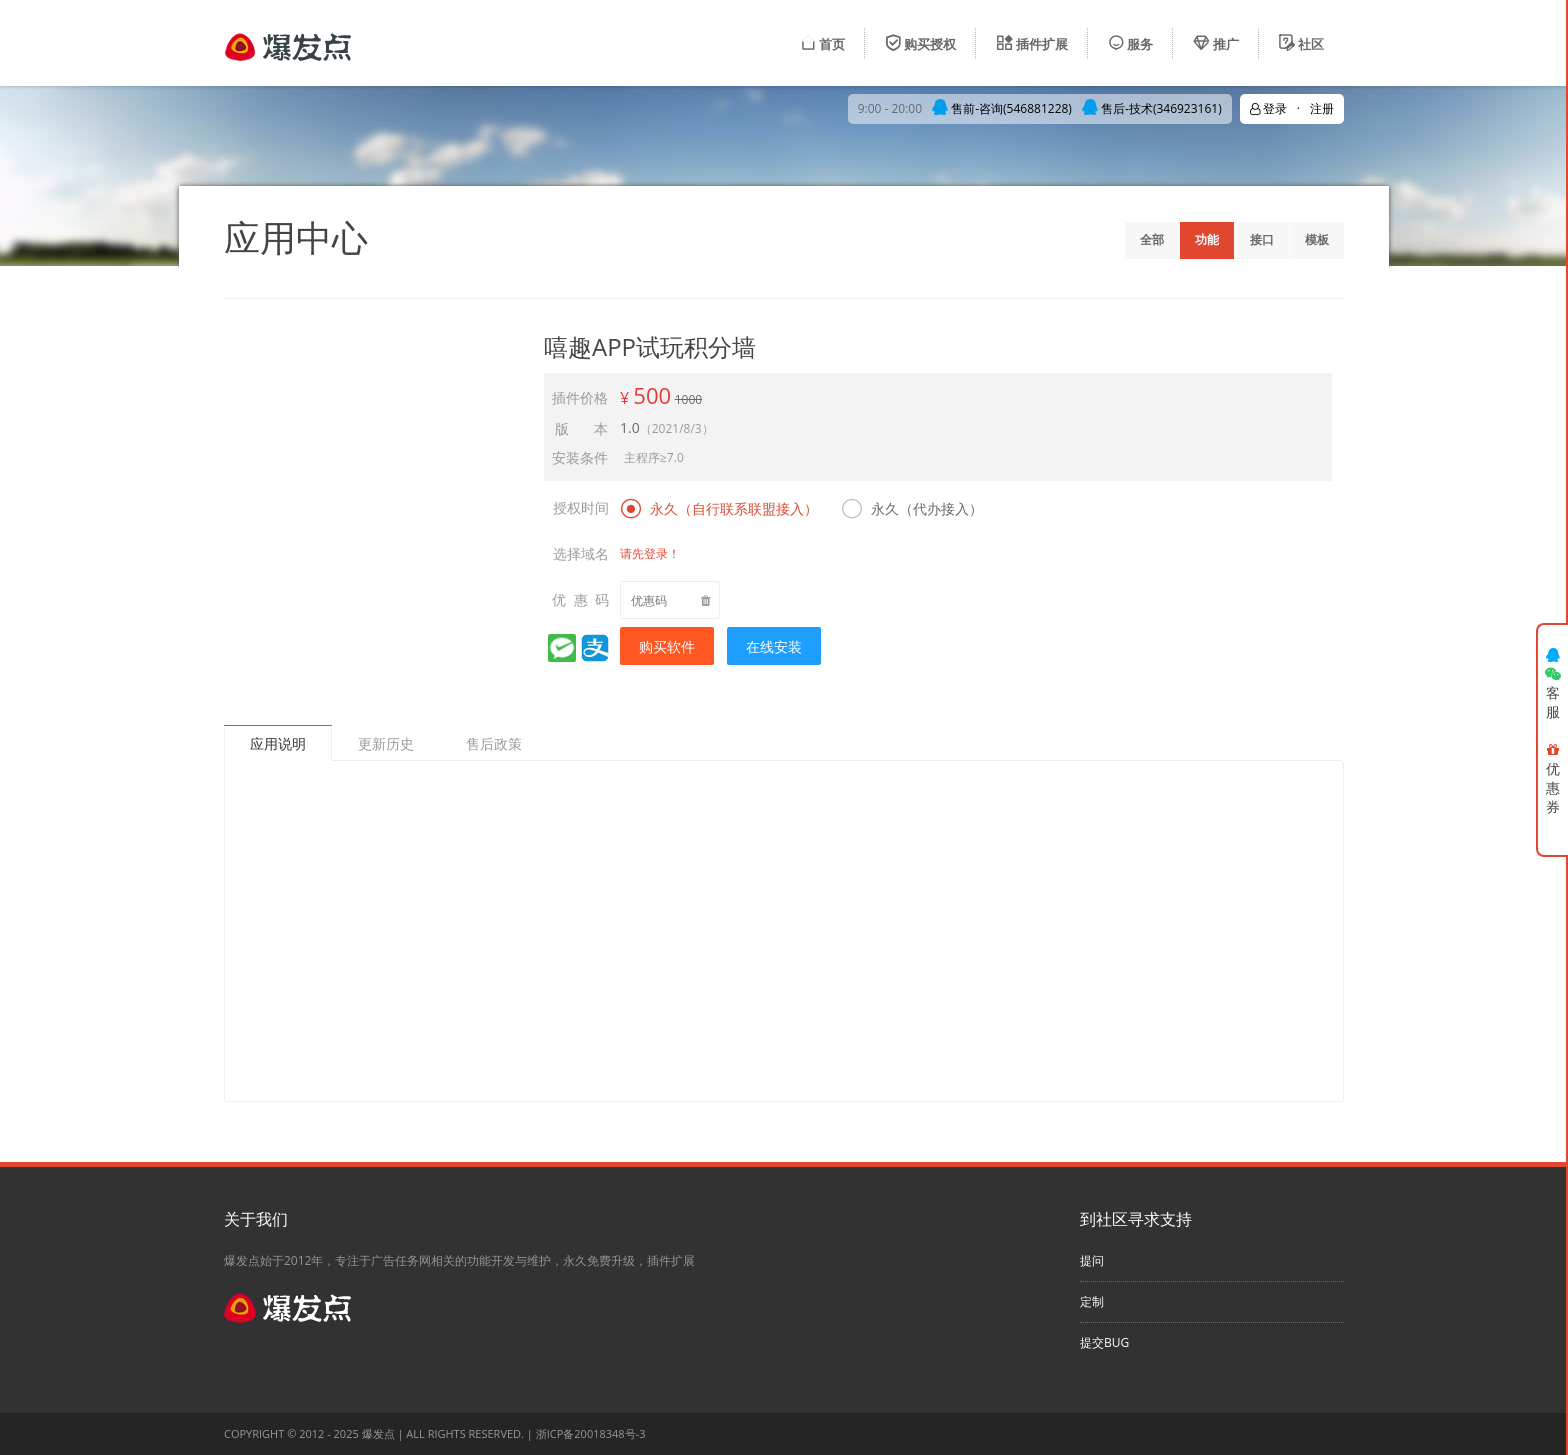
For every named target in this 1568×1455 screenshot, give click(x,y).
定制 (1092, 1301)
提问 (1092, 1260)
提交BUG (1104, 1342)
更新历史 (386, 743)
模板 (1317, 239)
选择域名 (581, 553)
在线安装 (774, 646)
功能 (1207, 239)
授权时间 (581, 507)
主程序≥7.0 (654, 457)
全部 (1152, 239)
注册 (1322, 108)
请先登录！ (650, 553)
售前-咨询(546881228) (1002, 108)
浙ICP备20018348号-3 (591, 1433)
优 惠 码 (580, 599)
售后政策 (494, 743)
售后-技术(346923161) (1152, 108)
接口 (1262, 239)
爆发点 (378, 1433)
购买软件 (667, 646)
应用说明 (278, 743)
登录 (1268, 108)
